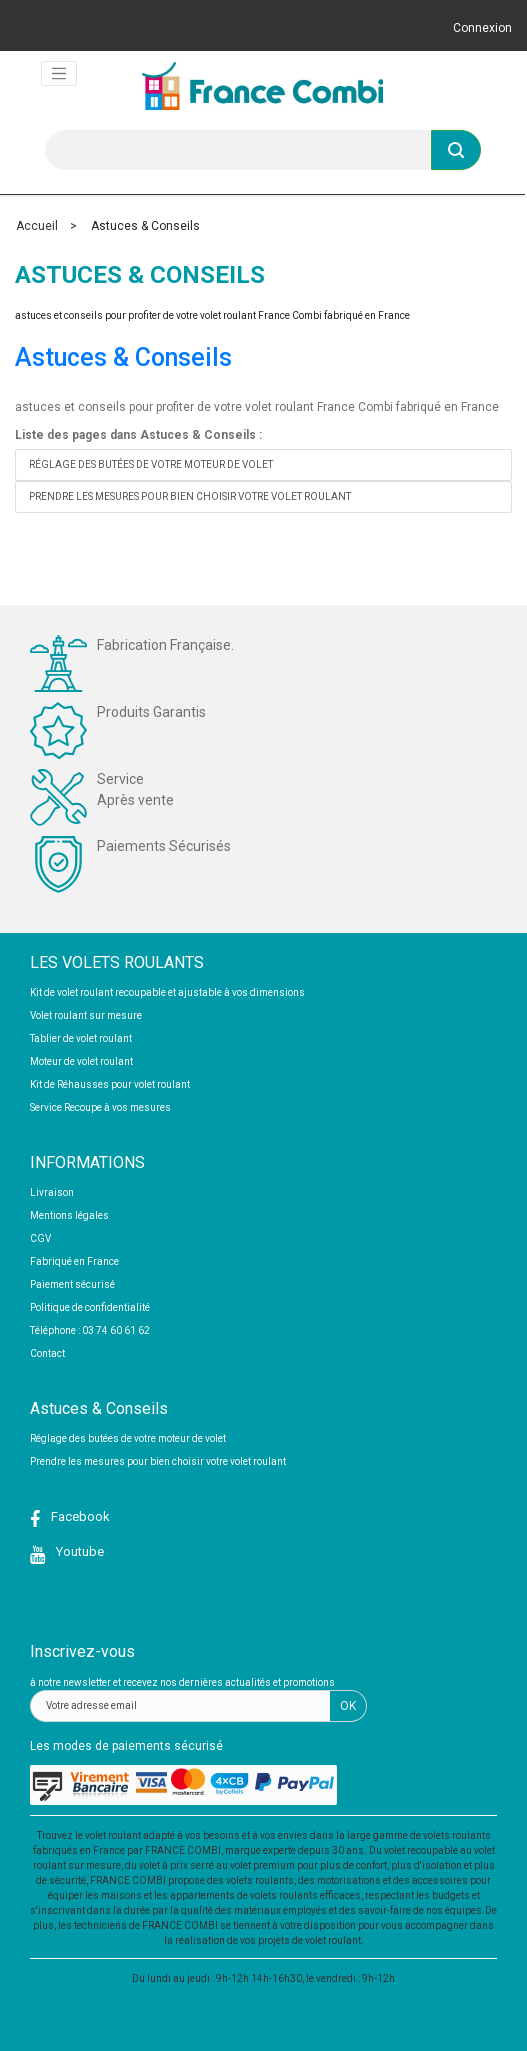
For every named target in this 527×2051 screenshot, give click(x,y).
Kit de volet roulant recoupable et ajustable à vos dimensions (167, 992)
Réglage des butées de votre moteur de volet (151, 464)
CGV (40, 1238)
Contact (47, 1353)
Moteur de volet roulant (81, 1061)
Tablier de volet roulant (81, 1038)
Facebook (79, 1516)
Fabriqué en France (74, 1261)
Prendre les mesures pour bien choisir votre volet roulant (190, 496)
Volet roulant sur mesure (86, 1015)
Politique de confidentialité (90, 1307)
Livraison (52, 1192)
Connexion (482, 28)
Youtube (78, 1551)
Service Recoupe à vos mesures (100, 1107)
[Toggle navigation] (59, 74)
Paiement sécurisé (72, 1284)
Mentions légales (69, 1215)
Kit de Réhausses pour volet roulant (110, 1084)
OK (348, 1706)
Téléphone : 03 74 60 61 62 (90, 1330)
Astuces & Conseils (123, 357)
